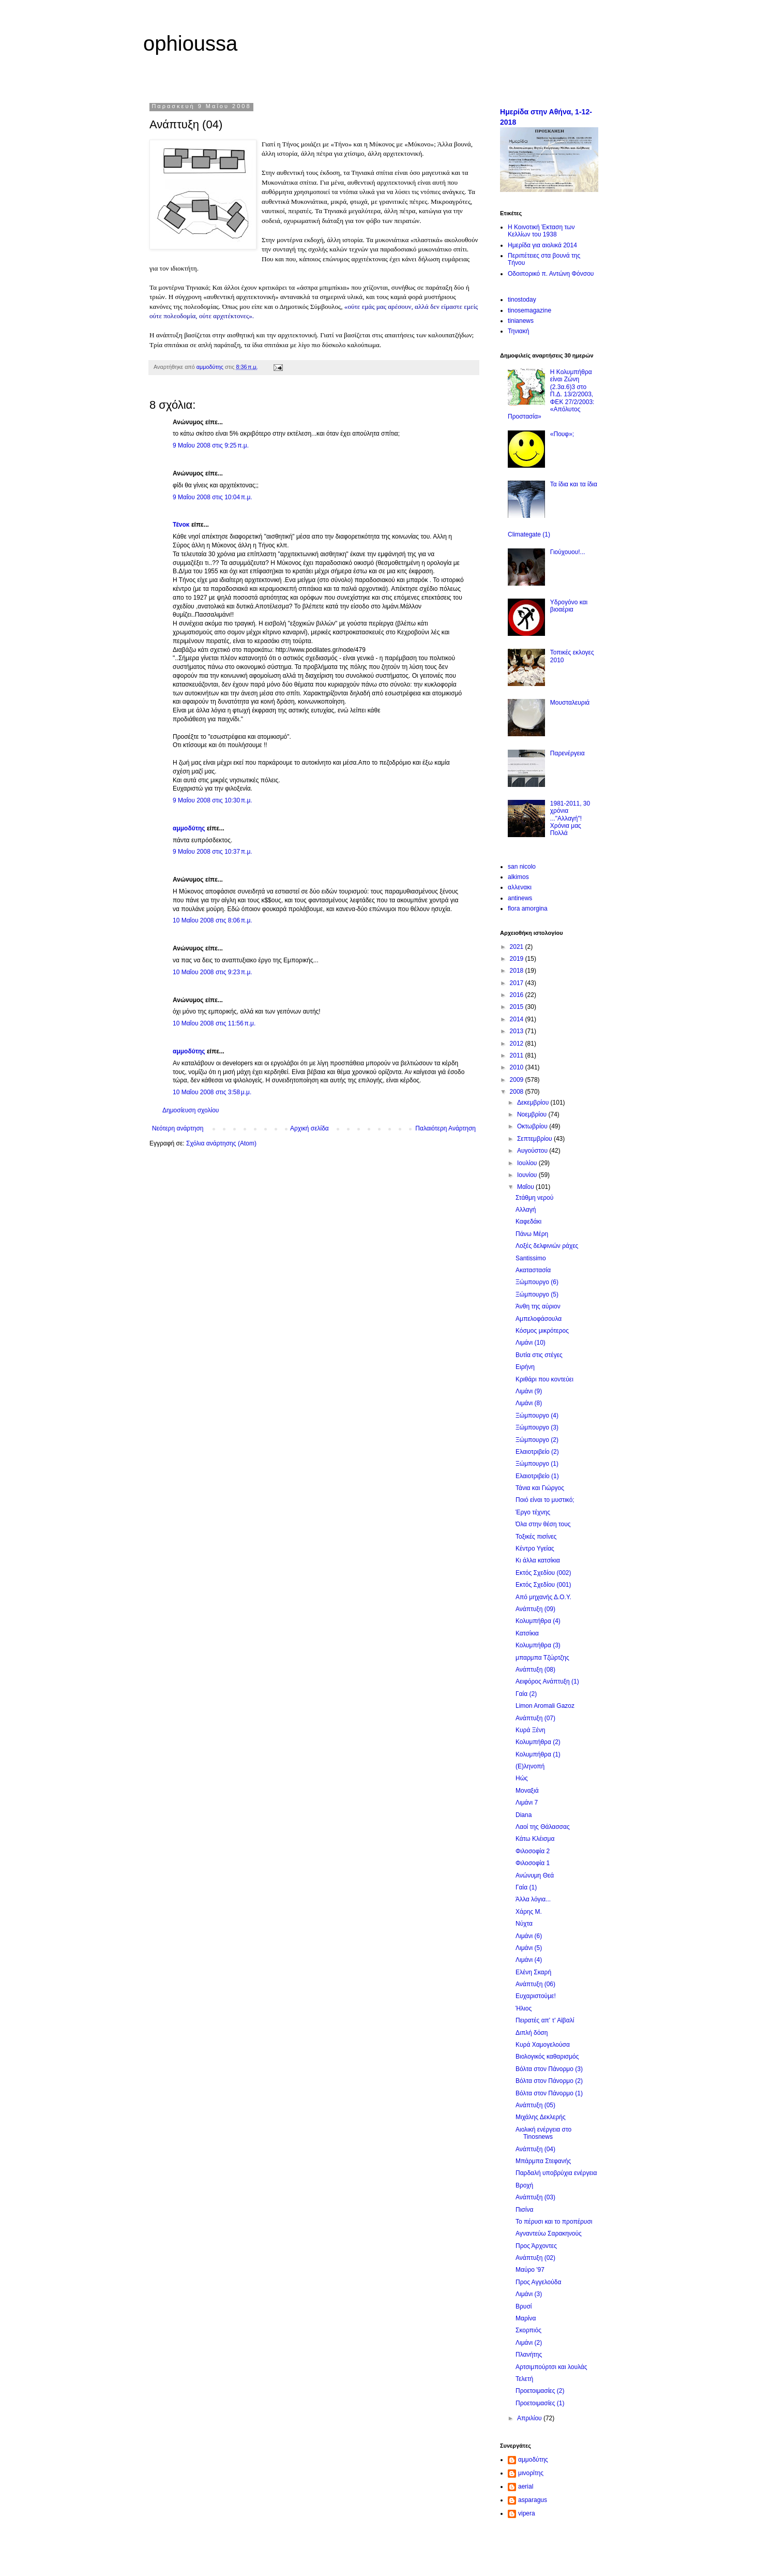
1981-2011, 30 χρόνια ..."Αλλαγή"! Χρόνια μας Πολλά (570, 818)
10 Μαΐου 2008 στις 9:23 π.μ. (212, 972)
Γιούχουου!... (567, 552)
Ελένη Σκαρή (533, 1972)
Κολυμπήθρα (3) (538, 1645)
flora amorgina (528, 908)
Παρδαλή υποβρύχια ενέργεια (556, 2173)
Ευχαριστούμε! (536, 1996)
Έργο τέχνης (533, 1512)
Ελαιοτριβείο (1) (537, 1476)
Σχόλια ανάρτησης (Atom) (221, 1143)
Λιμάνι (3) (529, 2294)
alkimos (518, 877)
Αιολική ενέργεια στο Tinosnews (543, 2133)
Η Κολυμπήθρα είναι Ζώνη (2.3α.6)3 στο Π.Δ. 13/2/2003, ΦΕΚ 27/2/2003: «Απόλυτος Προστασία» (551, 394)
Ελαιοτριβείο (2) (537, 1451)
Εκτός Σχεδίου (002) (543, 1572)
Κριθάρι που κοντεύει (544, 1379)
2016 (517, 995)
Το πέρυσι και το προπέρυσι (554, 2221)
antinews (520, 898)
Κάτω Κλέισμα (535, 1838)
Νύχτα (524, 1923)
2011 (517, 1055)
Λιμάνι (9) (529, 1391)
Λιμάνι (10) (531, 1342)
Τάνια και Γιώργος (540, 1488)
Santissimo (531, 1258)
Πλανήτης (529, 2354)
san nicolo (522, 866)
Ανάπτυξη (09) (535, 1609)
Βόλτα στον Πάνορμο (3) (549, 2069)
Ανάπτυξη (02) (535, 2257)
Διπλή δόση (532, 2032)
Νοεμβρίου (533, 1114)
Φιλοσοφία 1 (533, 1863)
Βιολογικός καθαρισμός (547, 2056)
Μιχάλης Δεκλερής (541, 2117)
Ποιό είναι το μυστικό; (545, 1499)
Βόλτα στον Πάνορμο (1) (549, 2093)
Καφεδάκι (528, 1221)
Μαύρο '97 (530, 2269)
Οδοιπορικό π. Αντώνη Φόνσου (551, 273)
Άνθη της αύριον (538, 1306)
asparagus (532, 2500)
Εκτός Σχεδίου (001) (543, 1584)
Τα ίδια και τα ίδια (573, 484)
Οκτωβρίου (533, 1126)
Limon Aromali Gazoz (545, 1705)
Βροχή (524, 2185)
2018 (517, 970)
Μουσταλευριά (570, 702)
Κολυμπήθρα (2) (538, 1742)
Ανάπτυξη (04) (535, 2149)
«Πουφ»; (562, 434)
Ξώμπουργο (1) (537, 1463)
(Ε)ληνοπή (530, 1766)
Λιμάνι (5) (529, 1948)
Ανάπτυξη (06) (535, 1984)
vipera (526, 2513)
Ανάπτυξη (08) (535, 1669)
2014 (517, 1019)
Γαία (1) (526, 1887)
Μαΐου (526, 1186)
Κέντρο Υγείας (535, 1548)
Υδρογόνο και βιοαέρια (568, 606)
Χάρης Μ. (529, 1911)
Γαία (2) (526, 1694)
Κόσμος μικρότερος (542, 1330)
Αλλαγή (526, 1209)
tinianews (521, 320)
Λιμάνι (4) (529, 1959)
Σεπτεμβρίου (535, 1138)
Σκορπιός (528, 2330)
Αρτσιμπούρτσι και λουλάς (551, 2367)
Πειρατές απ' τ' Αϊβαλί (545, 2020)
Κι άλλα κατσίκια (538, 1560)
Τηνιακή (518, 331)
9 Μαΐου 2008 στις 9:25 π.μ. (211, 445)
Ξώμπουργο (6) (537, 1282)
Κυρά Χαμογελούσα (543, 2044)
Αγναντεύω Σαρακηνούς (549, 2233)
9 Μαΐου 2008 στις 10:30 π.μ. (212, 800)
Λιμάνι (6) (529, 1936)
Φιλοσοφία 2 (533, 1851)
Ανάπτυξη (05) (535, 2105)
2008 (517, 1091)
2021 (517, 946)
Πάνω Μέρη (532, 1234)
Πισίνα (524, 2209)
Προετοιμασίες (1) (540, 2403)
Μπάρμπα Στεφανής (543, 2161)
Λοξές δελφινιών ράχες (547, 1245)
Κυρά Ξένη (531, 1730)
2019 (517, 958)
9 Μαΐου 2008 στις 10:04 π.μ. (212, 497)
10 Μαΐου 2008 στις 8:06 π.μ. (212, 920)
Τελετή (524, 2379)
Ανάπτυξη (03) (535, 2197)
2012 (517, 1043)
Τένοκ (181, 524)
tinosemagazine (529, 310)
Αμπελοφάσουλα (539, 1318)
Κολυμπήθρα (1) (538, 1754)
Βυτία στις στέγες (539, 1355)
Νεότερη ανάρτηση (177, 1128)
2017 (517, 983)
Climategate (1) (529, 534)
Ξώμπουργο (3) (537, 1427)
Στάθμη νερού (534, 1197)
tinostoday (522, 299)
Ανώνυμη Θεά (535, 1875)
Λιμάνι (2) (529, 2342)
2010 (517, 1067)
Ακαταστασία (533, 1270)
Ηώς (522, 1778)
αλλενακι (520, 887)
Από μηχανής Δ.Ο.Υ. (543, 1597)
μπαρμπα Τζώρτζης (542, 1657)
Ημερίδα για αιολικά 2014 (542, 245)
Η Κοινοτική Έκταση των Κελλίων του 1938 (541, 231)
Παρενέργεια (567, 753)
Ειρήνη (525, 1367)
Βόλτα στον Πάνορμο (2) (549, 2080)
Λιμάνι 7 (527, 1802)
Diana (524, 1815)
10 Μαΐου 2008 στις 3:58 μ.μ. (212, 1092)
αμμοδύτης (189, 828)
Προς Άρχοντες (536, 2246)
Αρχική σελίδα (309, 1128)
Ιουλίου (528, 1163)
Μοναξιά (527, 1790)
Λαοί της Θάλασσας (543, 1826)
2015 (517, 1006)
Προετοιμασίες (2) (540, 2390)
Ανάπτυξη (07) (535, 1718)
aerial (525, 2486)
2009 (517, 1079)
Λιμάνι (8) (529, 1403)
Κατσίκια (527, 1633)
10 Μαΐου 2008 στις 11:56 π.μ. (214, 1023)
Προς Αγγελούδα (538, 2282)
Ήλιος (524, 2008)
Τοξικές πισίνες (536, 1536)
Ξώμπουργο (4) (537, 1415)
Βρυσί (524, 2306)
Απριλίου (530, 2418)
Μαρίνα (526, 2318)
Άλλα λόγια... (533, 1899)
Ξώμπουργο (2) (537, 1439)
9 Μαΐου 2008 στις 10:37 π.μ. (212, 851)
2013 (517, 1031)
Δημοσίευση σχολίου (190, 1110)
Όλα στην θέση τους (543, 1524)
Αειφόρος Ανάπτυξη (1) (547, 1681)
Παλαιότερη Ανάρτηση (445, 1128)
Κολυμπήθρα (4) (538, 1621)
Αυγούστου (533, 1150)
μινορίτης (530, 2473)
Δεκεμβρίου (534, 1102)
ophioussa (190, 43)
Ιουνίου (528, 1175)
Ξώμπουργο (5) (537, 1294)
